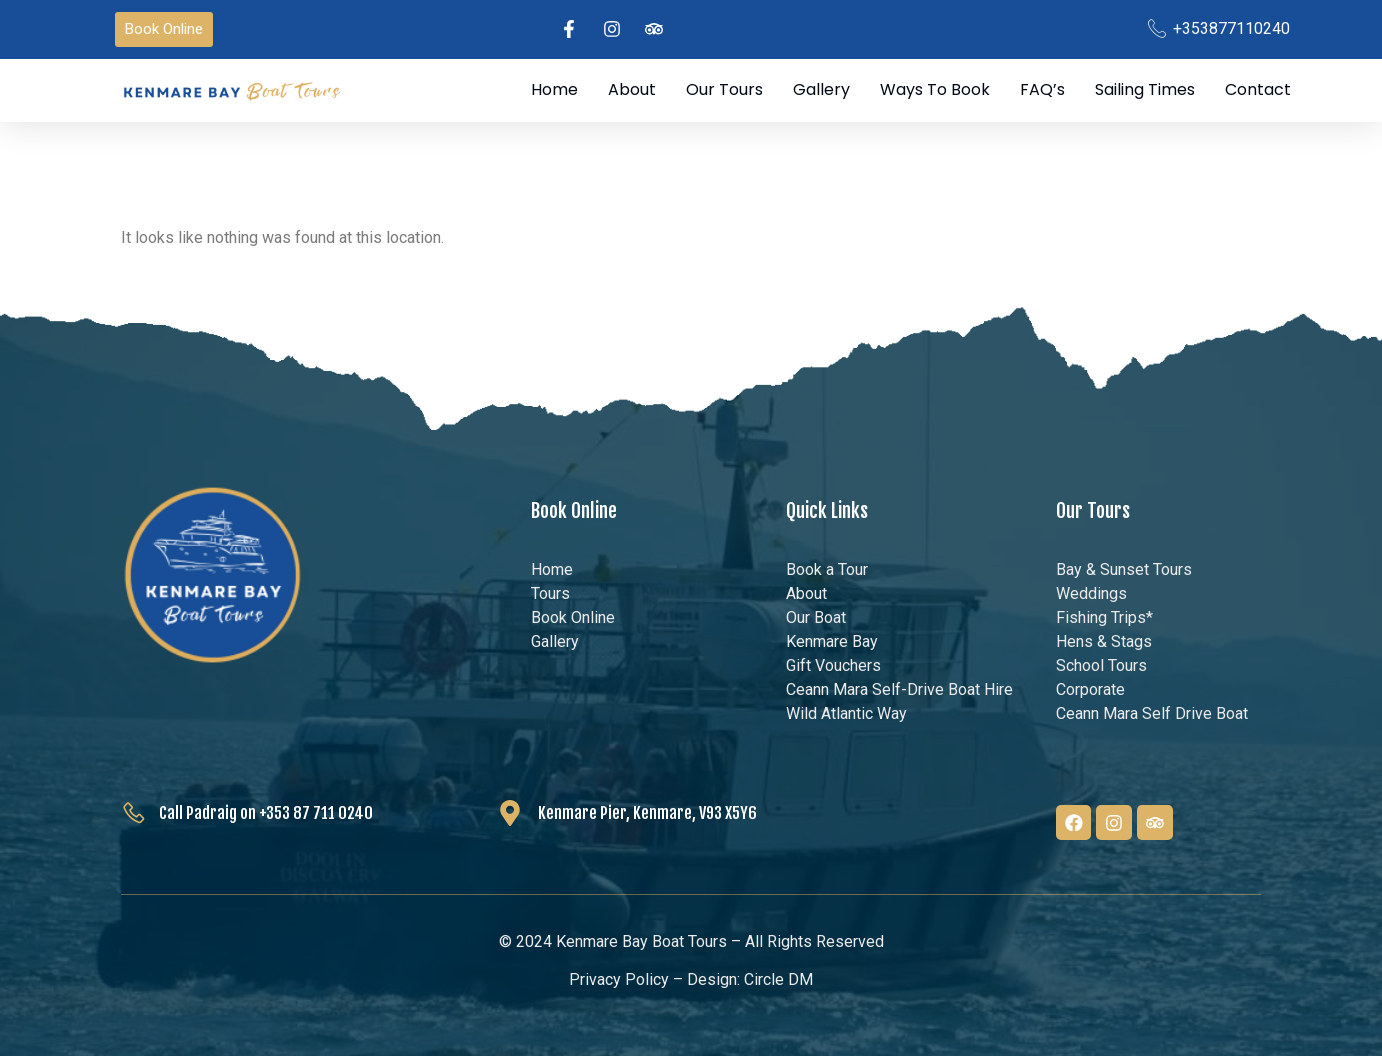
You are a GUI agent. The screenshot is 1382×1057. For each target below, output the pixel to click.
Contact (1258, 90)
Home (554, 90)
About (632, 90)
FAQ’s (1042, 90)
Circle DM (778, 979)
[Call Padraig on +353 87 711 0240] (134, 813)
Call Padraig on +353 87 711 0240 (266, 814)
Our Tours (724, 90)
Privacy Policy (619, 979)
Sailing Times (1145, 90)
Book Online (574, 512)
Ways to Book (935, 90)
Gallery (821, 90)
